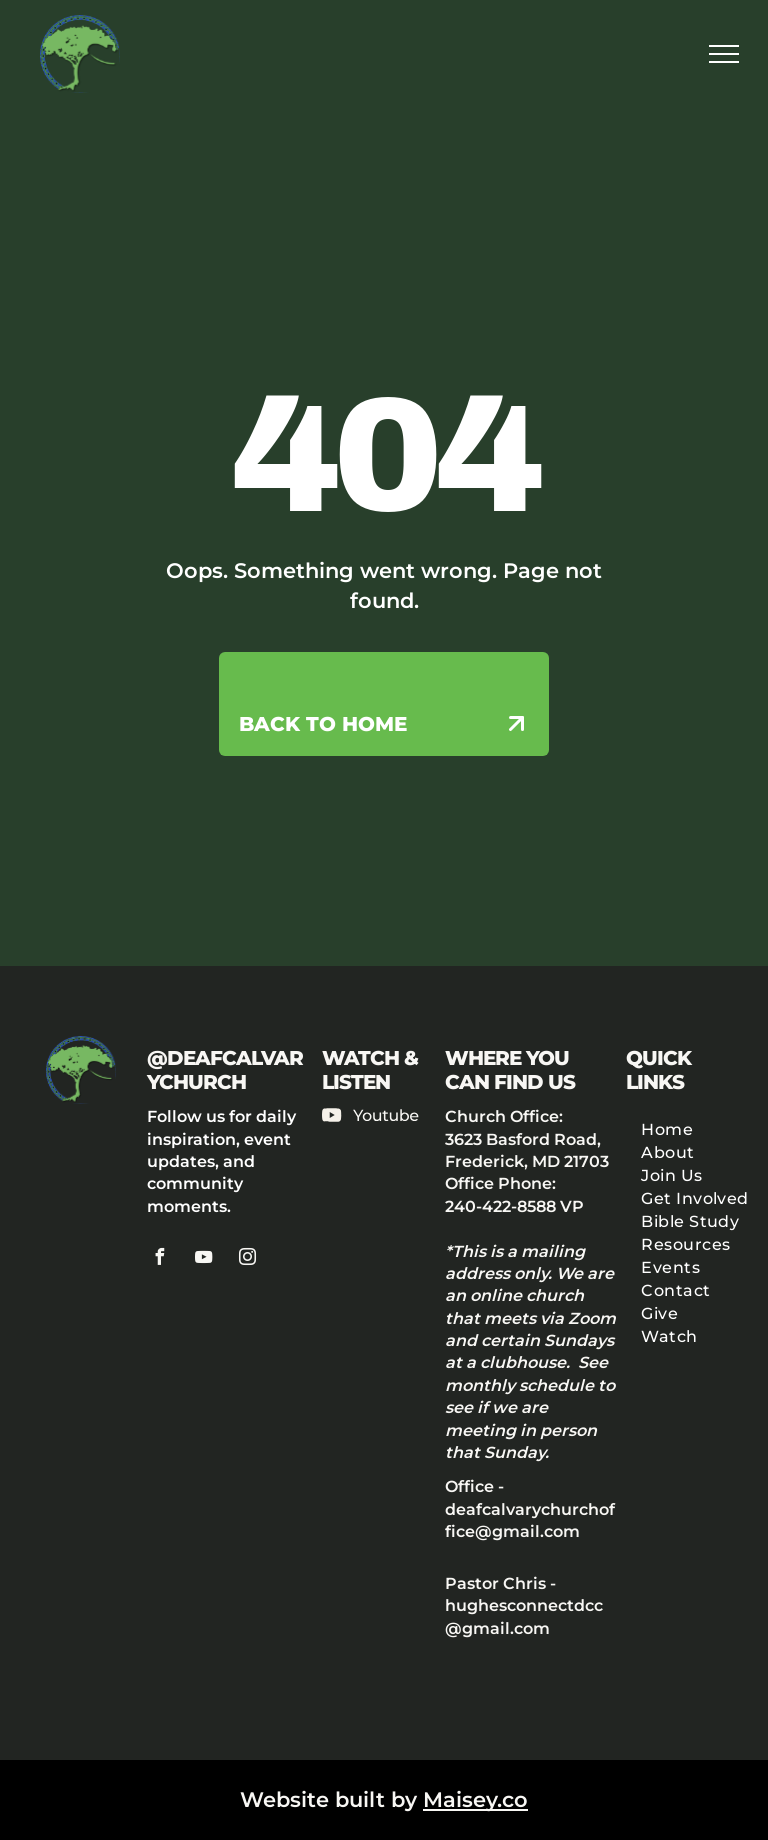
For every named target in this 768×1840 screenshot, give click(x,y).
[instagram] (248, 1259)
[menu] (724, 54)
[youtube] (204, 1259)
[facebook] (160, 1259)
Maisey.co (475, 1799)
